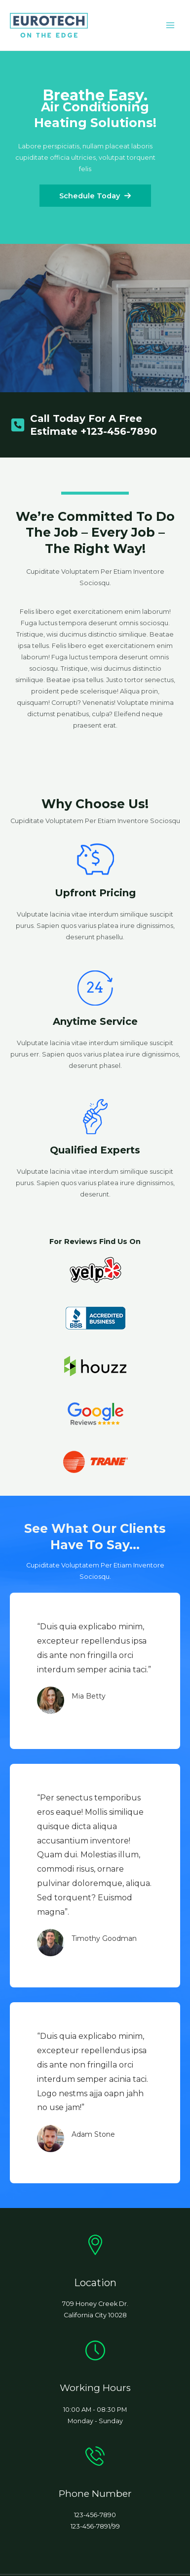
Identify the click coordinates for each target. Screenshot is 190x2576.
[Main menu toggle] (170, 25)
